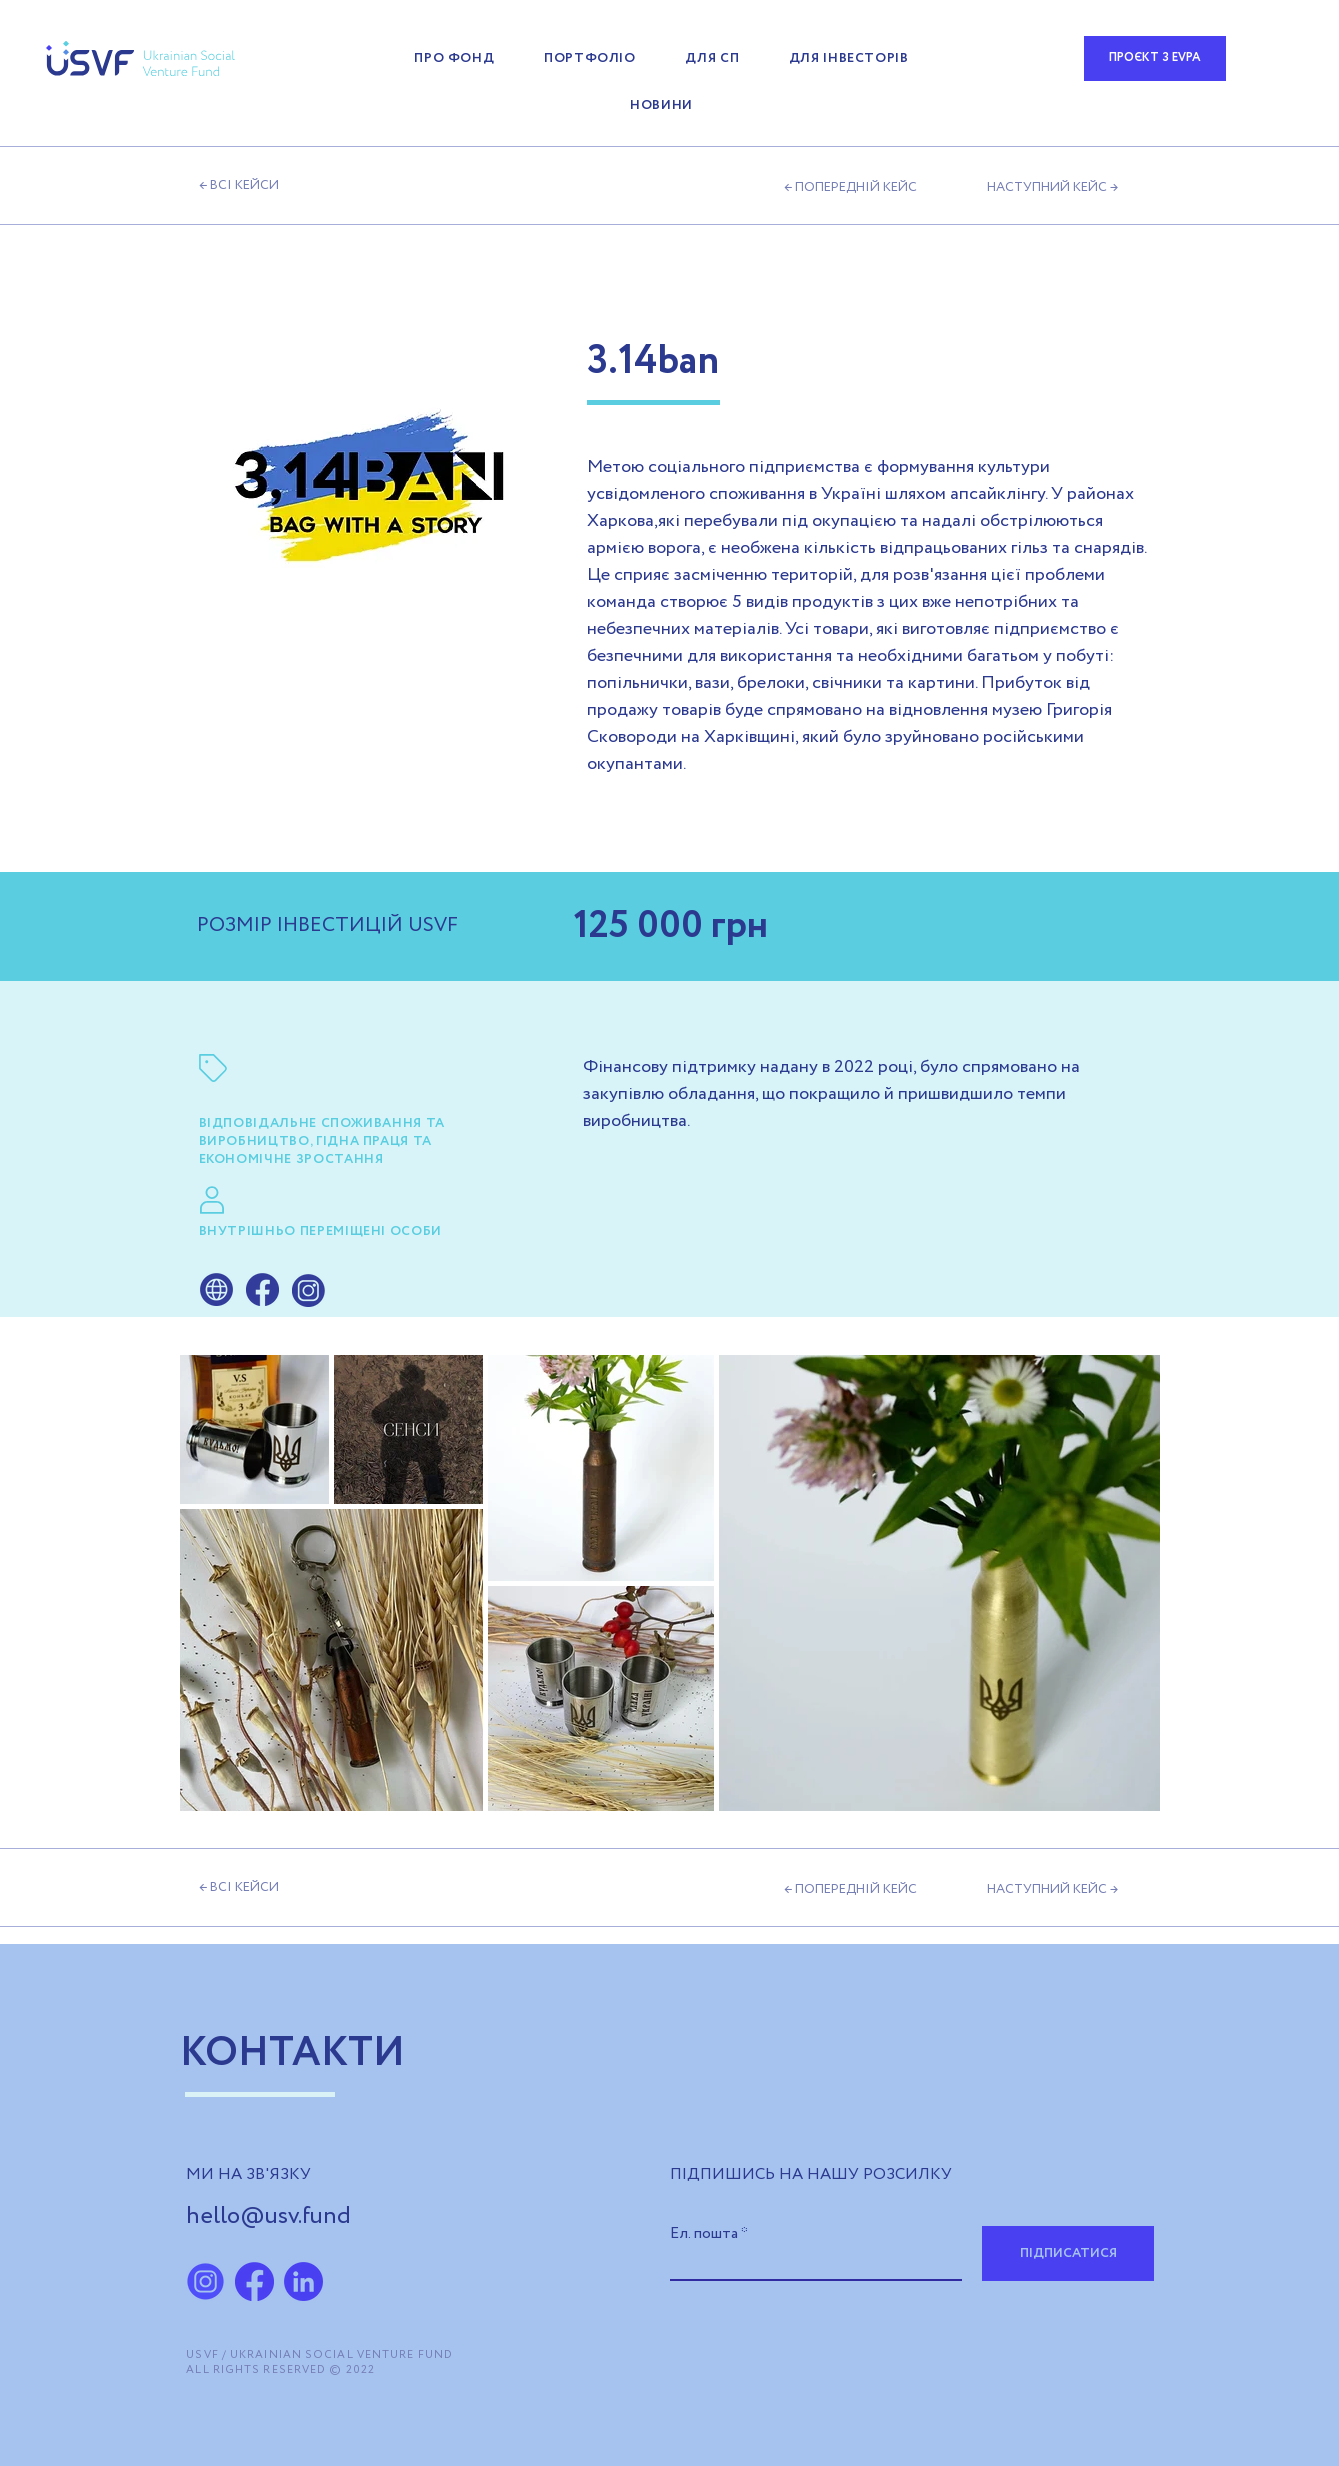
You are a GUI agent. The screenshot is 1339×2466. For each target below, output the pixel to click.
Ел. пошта (704, 2234)
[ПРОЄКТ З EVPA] (1155, 58)
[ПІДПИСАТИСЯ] (1068, 2253)
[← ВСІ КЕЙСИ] (310, 186)
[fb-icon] (254, 2281)
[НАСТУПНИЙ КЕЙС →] (1053, 188)
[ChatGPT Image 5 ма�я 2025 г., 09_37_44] (205, 2281)
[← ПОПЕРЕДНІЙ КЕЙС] (856, 188)
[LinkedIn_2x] (303, 2281)
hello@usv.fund (268, 2216)
